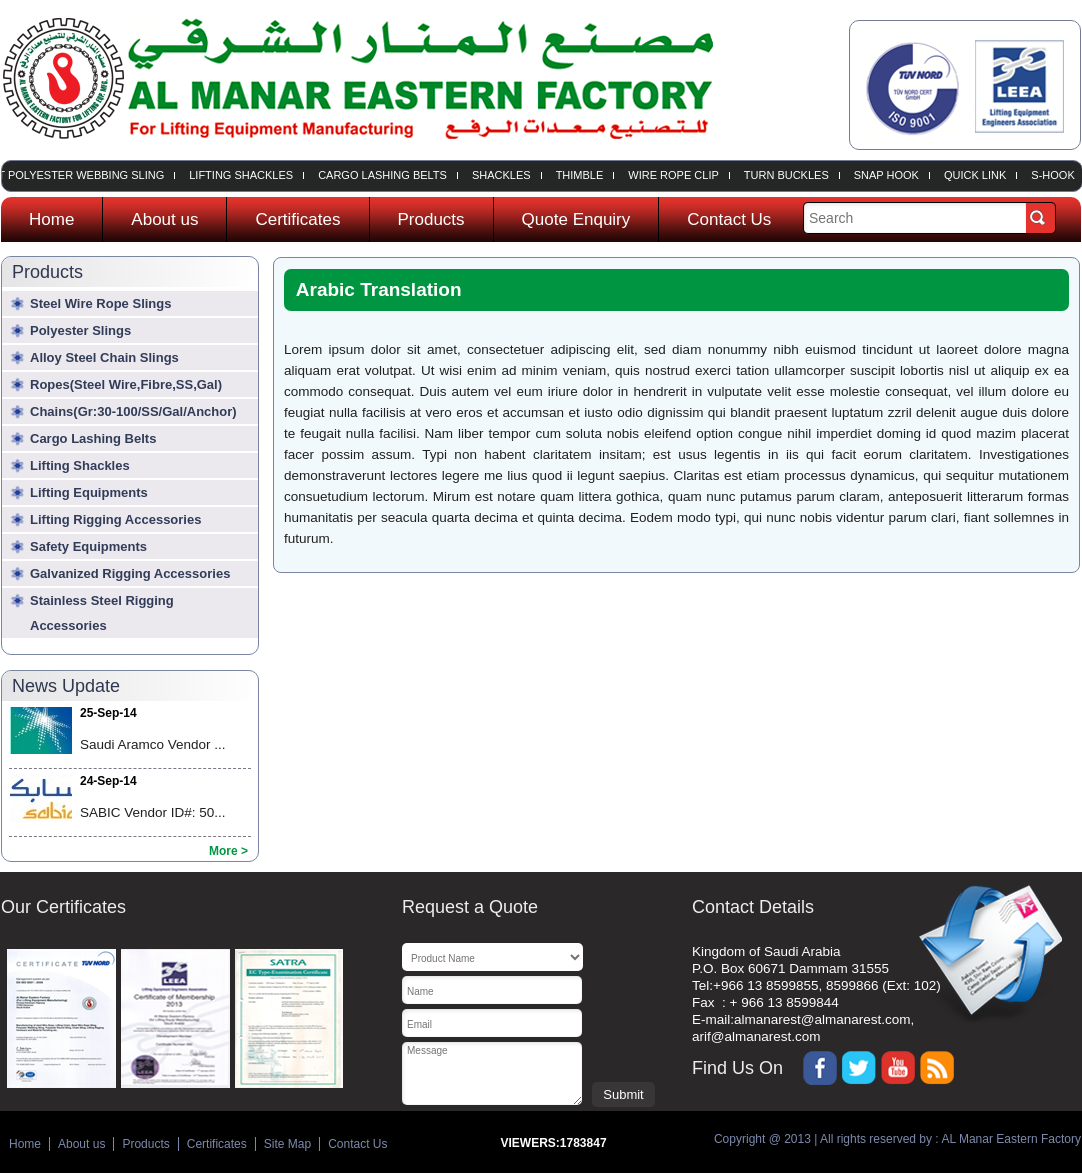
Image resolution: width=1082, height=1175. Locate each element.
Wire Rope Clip (676, 175)
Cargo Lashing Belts (385, 175)
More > (228, 851)
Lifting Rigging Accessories (115, 519)
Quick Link (978, 175)
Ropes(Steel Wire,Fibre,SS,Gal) (126, 384)
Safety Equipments (88, 546)
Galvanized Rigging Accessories (130, 573)
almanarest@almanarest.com (822, 1019)
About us (164, 219)
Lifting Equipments (89, 492)
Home (51, 219)
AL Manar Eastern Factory (1010, 1139)
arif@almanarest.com (756, 1036)
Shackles (504, 175)
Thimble (583, 175)
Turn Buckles (789, 175)
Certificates (297, 219)
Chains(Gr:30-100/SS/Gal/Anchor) (133, 411)
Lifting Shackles (244, 175)
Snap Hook (889, 175)
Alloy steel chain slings (104, 357)
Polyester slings (80, 330)
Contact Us (729, 219)
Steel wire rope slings (100, 303)
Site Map (287, 1144)
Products (431, 219)
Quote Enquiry (576, 219)
